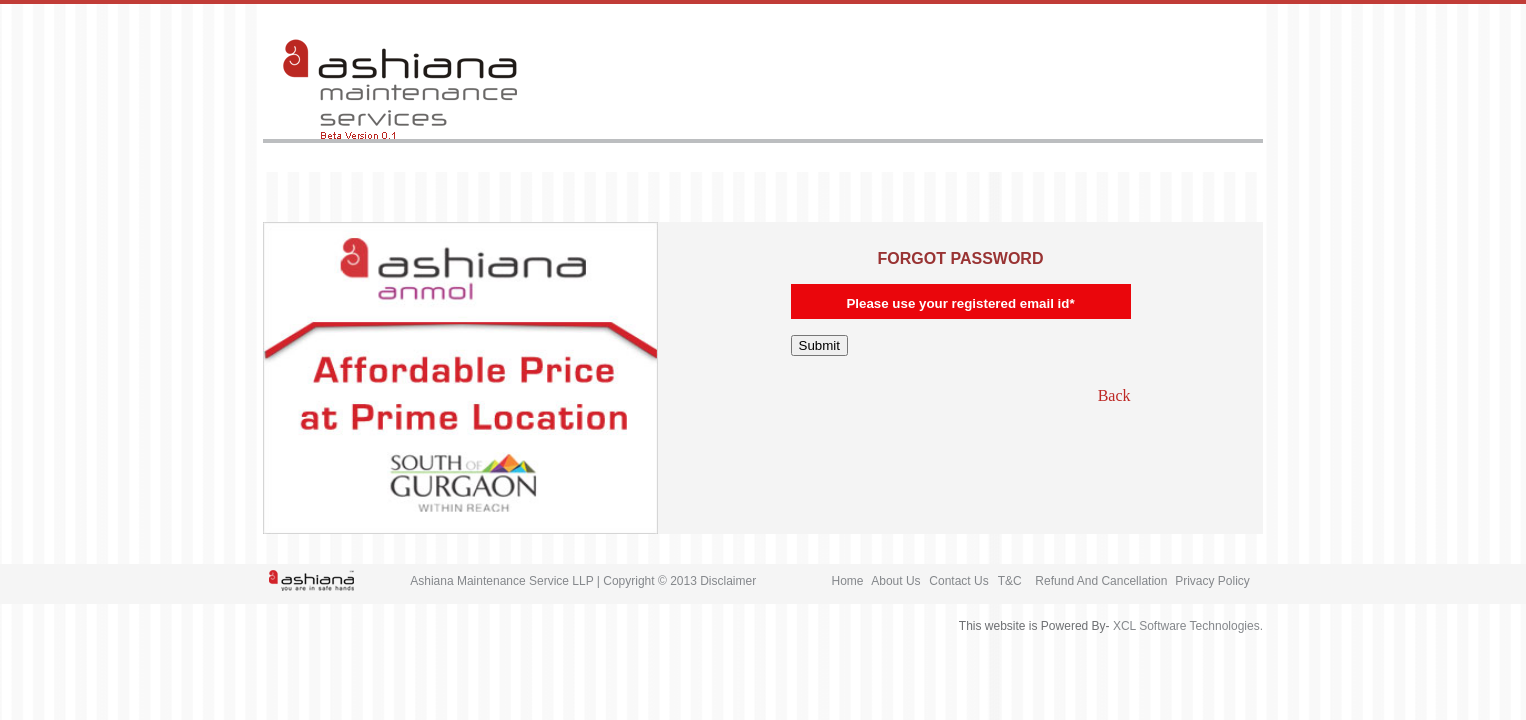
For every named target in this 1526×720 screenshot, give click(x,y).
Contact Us (958, 581)
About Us (895, 581)
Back (1114, 395)
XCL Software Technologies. (1188, 626)
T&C (1010, 581)
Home (848, 581)
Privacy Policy (1212, 581)
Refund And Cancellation (1101, 581)
